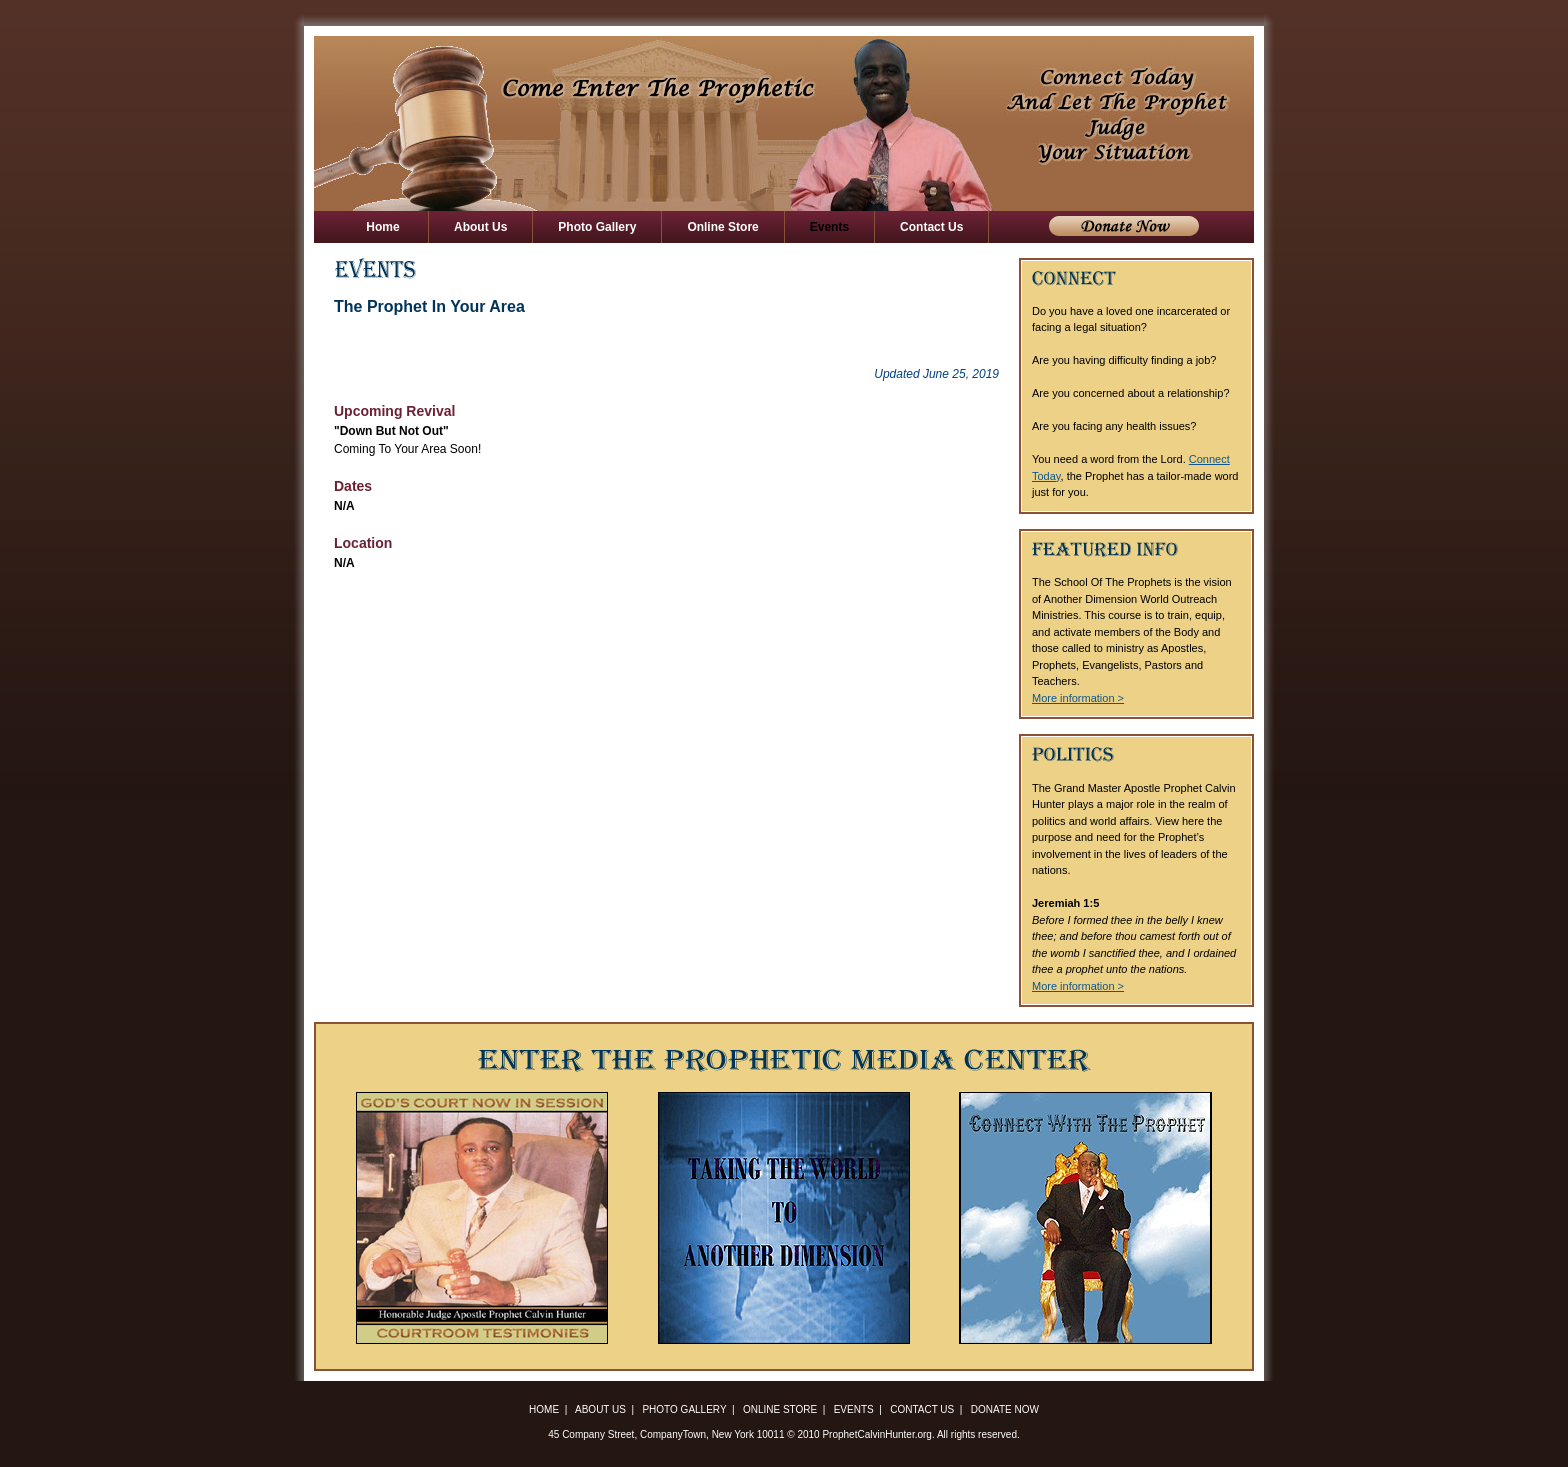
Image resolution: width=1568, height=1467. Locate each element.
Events (829, 227)
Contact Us (931, 227)
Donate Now (1124, 226)
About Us (480, 227)
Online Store (722, 227)
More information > (1078, 698)
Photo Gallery (597, 227)
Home (383, 227)
